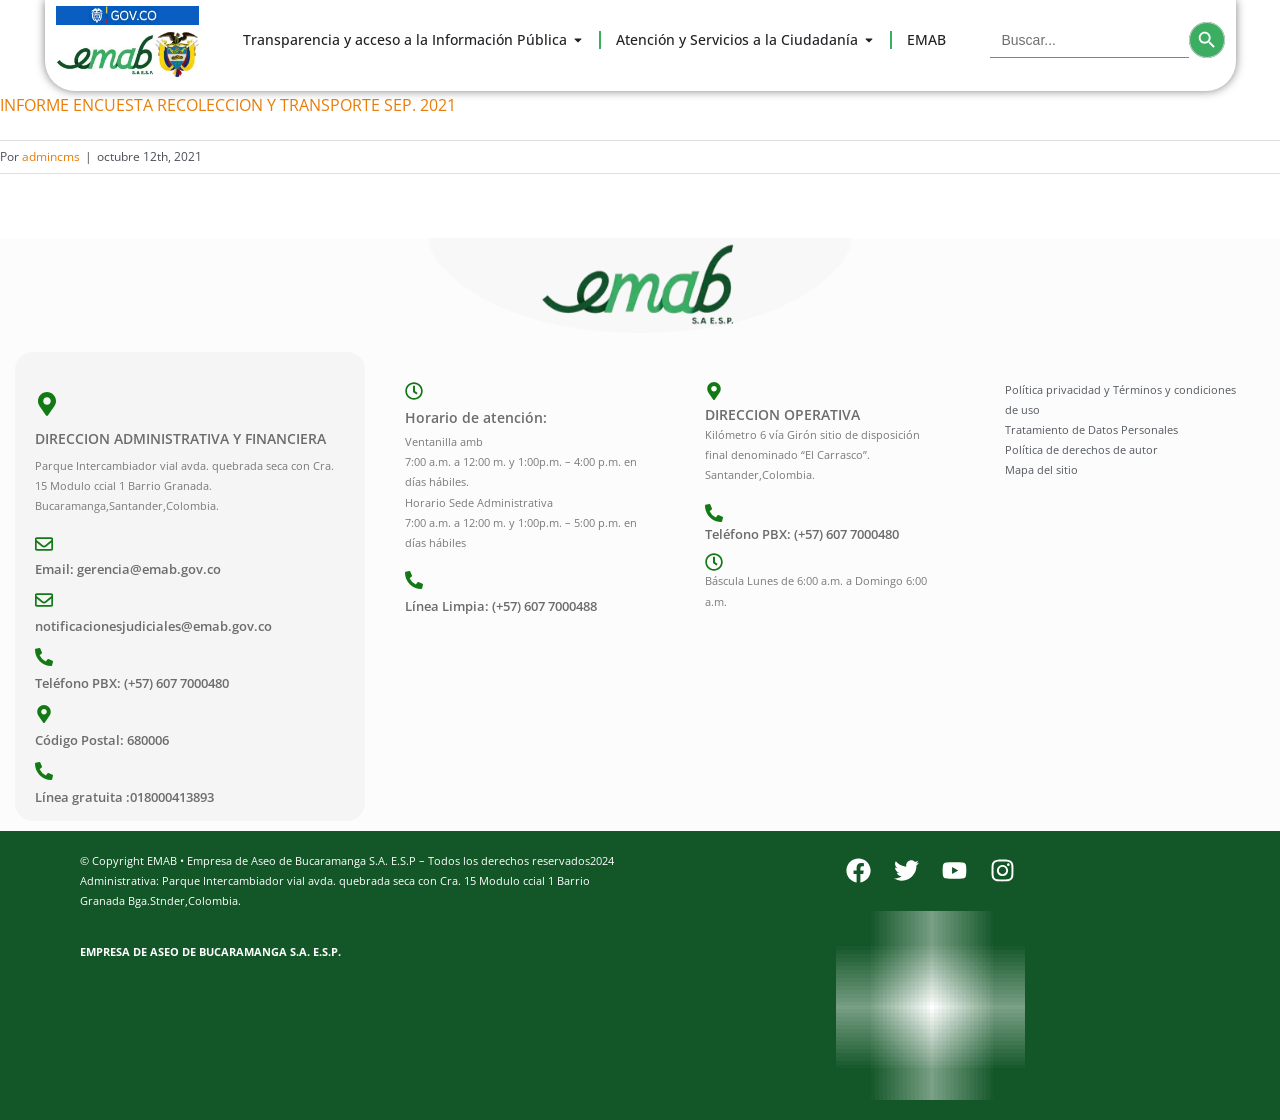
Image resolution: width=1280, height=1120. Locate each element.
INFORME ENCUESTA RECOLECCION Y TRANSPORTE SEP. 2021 (228, 105)
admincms (51, 156)
